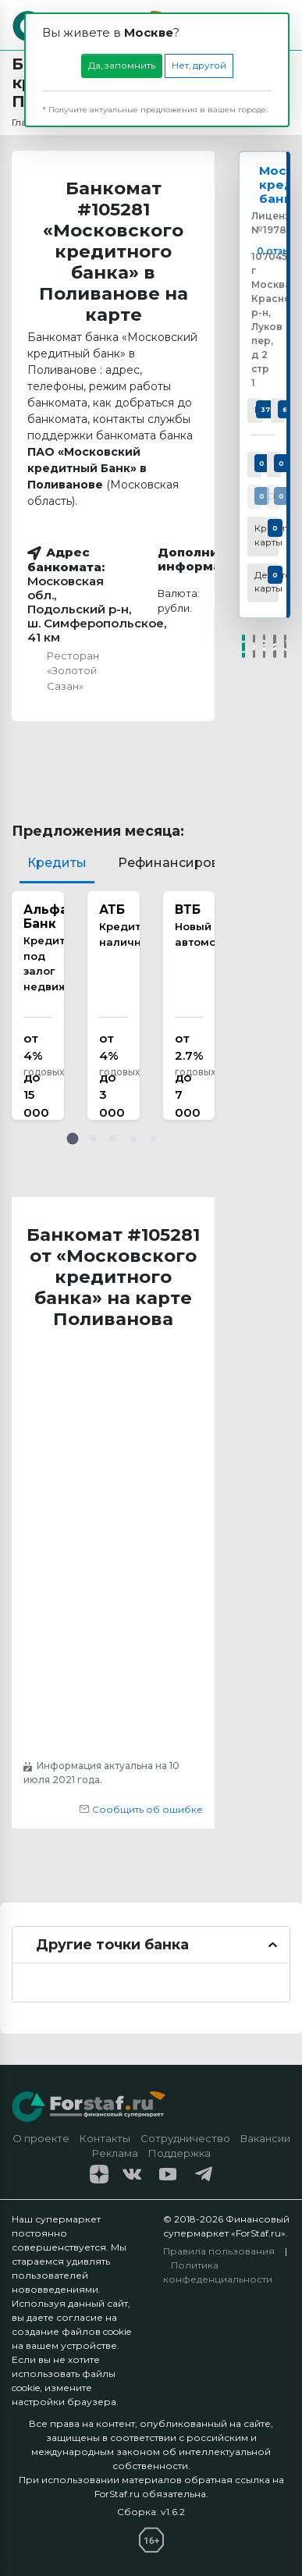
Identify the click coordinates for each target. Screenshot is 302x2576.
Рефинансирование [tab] (184, 862)
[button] (72, 1138)
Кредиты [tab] (57, 862)
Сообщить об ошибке (141, 1809)
